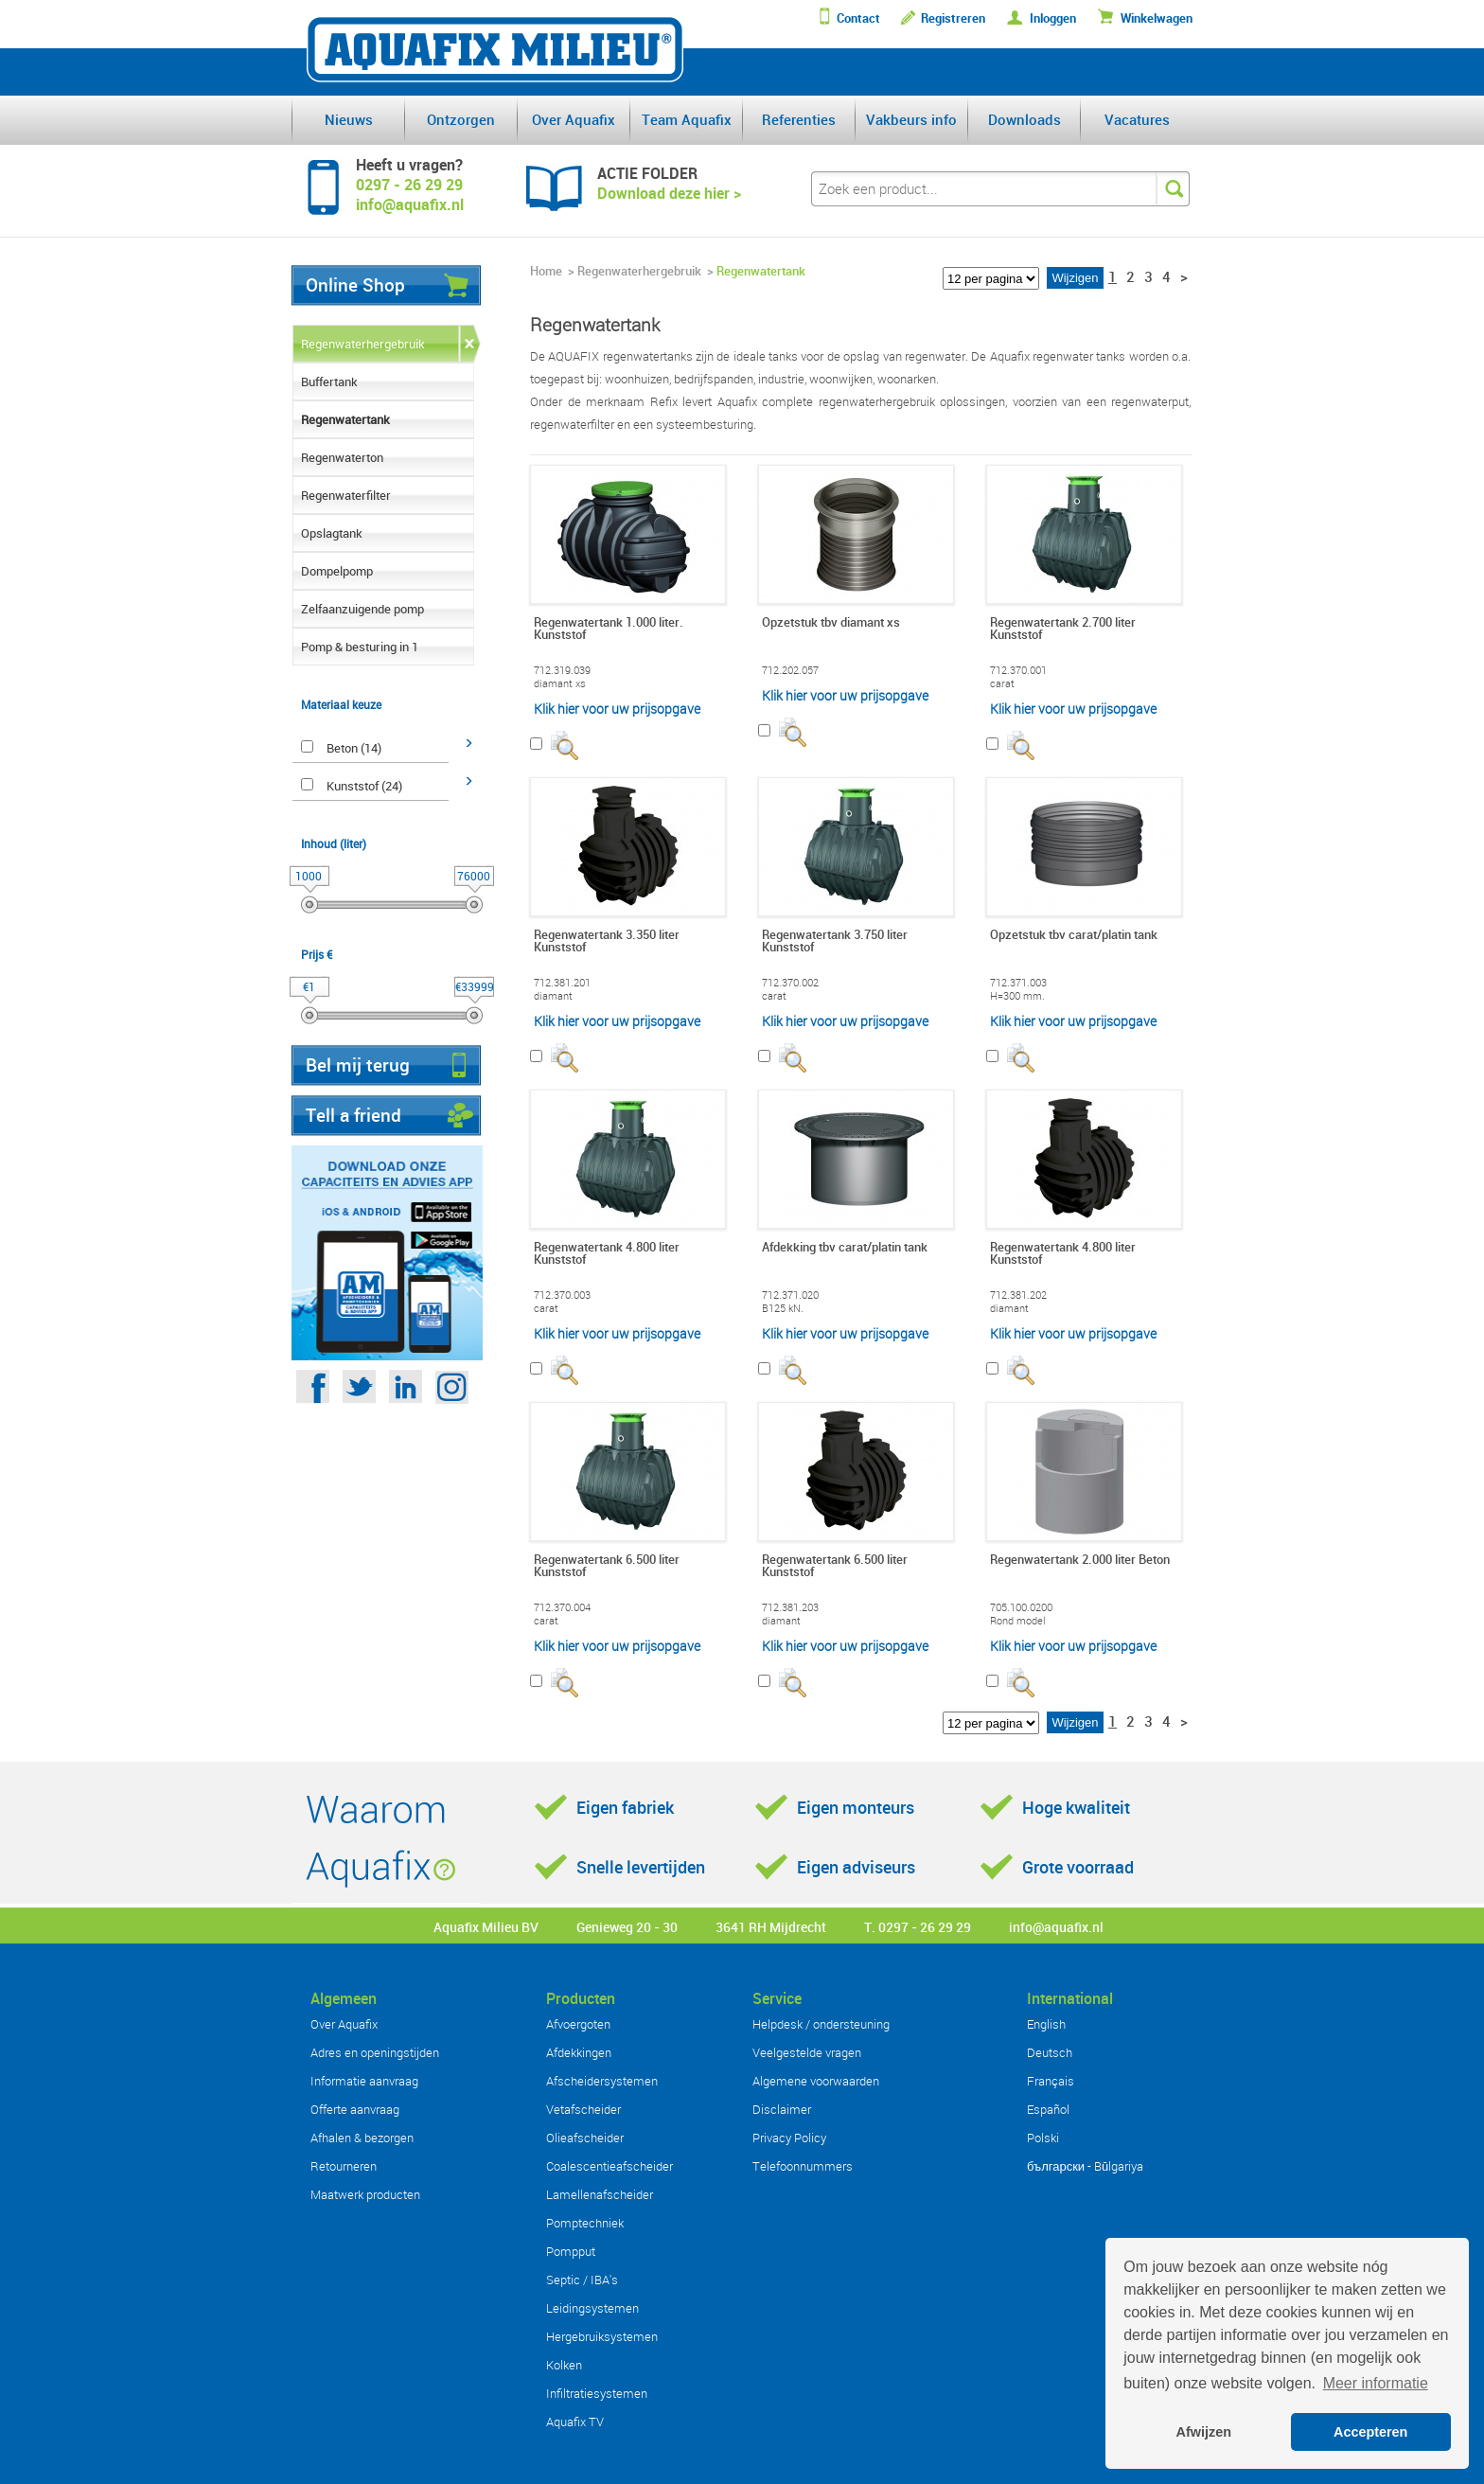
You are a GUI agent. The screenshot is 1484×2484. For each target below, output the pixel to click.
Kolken (564, 2364)
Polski (1043, 2137)
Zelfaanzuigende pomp (362, 608)
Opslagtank (331, 532)
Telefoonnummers (802, 2165)
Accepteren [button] (1370, 2432)
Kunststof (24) (364, 785)
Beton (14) (354, 747)
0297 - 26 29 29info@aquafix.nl (410, 194)
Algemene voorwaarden (815, 2080)
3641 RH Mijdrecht (771, 1927)
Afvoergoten (578, 2023)
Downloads (1024, 119)
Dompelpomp (337, 570)
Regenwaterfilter (346, 495)
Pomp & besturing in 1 (359, 646)
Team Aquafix (687, 119)
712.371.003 (1018, 982)
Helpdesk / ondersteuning (821, 2023)
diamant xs (560, 683)
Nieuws (349, 119)
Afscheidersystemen (602, 2080)
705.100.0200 (1021, 1607)
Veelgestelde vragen (806, 2052)
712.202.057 (790, 670)
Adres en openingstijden (374, 2052)
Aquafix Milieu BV (486, 1927)
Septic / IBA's (582, 2279)
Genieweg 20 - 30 (627, 1927)
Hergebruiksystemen (602, 2336)
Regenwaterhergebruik (363, 343)
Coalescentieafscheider (609, 2165)
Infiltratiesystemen (596, 2393)
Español (1048, 2109)
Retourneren (343, 2165)
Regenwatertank (345, 419)
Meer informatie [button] (1375, 2383)
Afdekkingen (578, 2052)
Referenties (799, 119)
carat (1002, 683)
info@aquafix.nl (1056, 1927)
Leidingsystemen (592, 2307)
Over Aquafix (573, 119)
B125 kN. (783, 1308)
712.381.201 (562, 982)
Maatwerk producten (365, 2194)
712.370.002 (790, 982)
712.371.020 (790, 1295)
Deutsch (1049, 2052)
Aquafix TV (575, 2421)
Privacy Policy (789, 2137)
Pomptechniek (585, 2222)
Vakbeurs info (911, 119)
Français (1050, 2080)
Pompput (570, 2251)
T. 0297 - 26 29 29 (917, 1927)
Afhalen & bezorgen (362, 2137)
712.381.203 (790, 1607)
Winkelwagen (1156, 18)
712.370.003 (562, 1295)
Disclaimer (781, 2109)
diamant (553, 995)
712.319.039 (562, 670)
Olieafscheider (585, 2137)
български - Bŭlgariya (1085, 2165)
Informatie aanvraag (364, 2080)
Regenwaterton (342, 457)
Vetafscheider (583, 2109)
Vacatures (1137, 119)
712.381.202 (1018, 1295)
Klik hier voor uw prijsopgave (617, 709)
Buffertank (329, 381)
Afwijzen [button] (1203, 2432)
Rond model (1018, 1620)
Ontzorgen (461, 119)
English (1046, 2023)
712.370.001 (1018, 670)
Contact (858, 18)
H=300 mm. (1017, 995)
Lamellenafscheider (599, 2194)
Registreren (953, 18)
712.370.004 (562, 1607)
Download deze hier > (669, 193)
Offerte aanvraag (354, 2109)
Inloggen (1053, 18)
